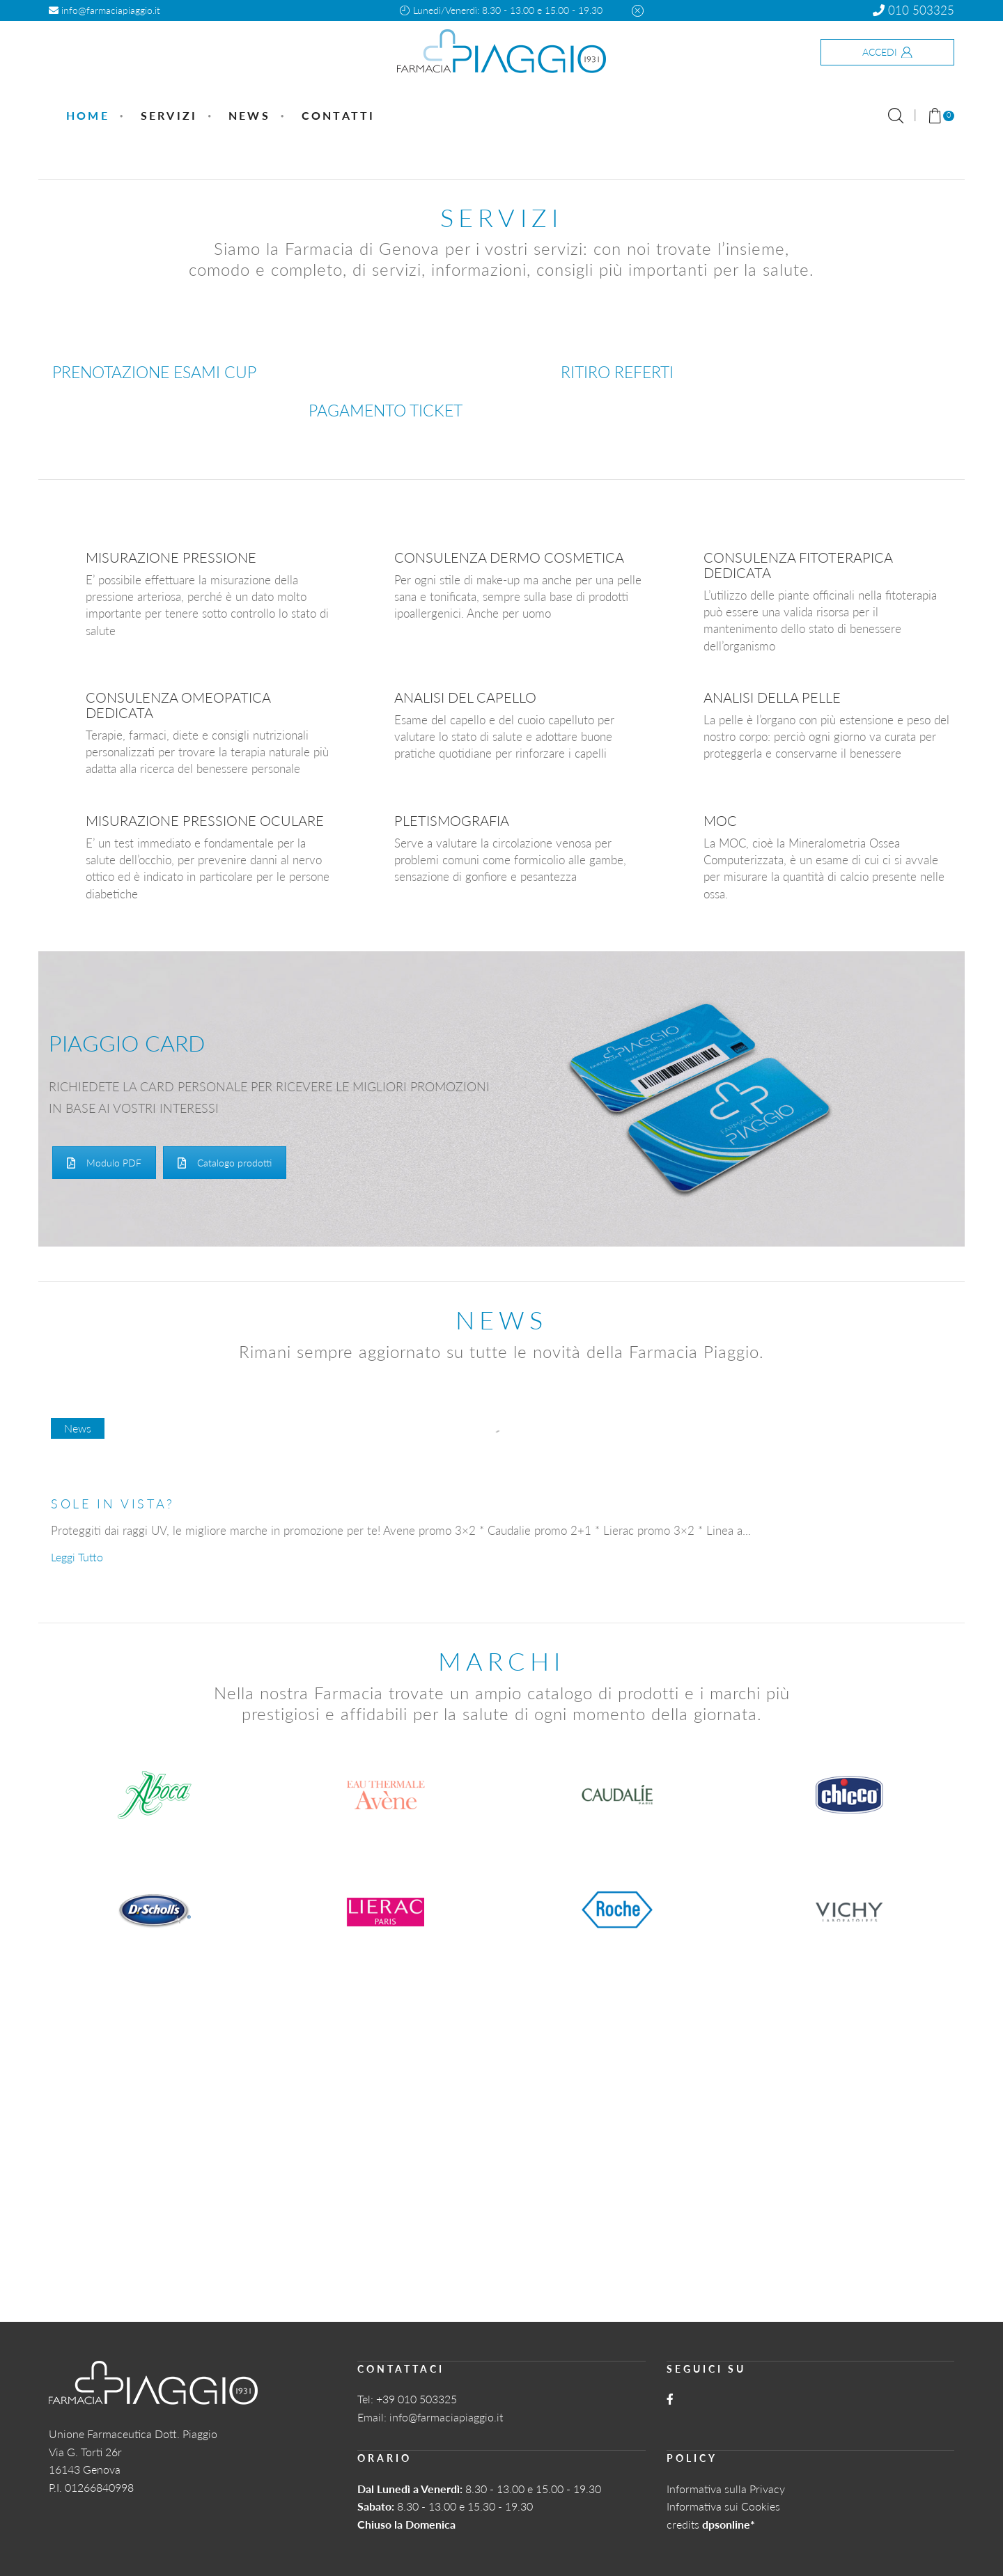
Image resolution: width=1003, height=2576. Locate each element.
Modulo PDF (104, 1163)
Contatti (338, 115)
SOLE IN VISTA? (113, 1503)
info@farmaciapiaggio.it (104, 10)
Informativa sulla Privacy (726, 2488)
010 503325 (913, 10)
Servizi (169, 115)
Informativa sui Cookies (723, 2506)
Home (87, 115)
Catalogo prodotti (225, 1163)
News (249, 115)
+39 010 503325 (416, 2398)
